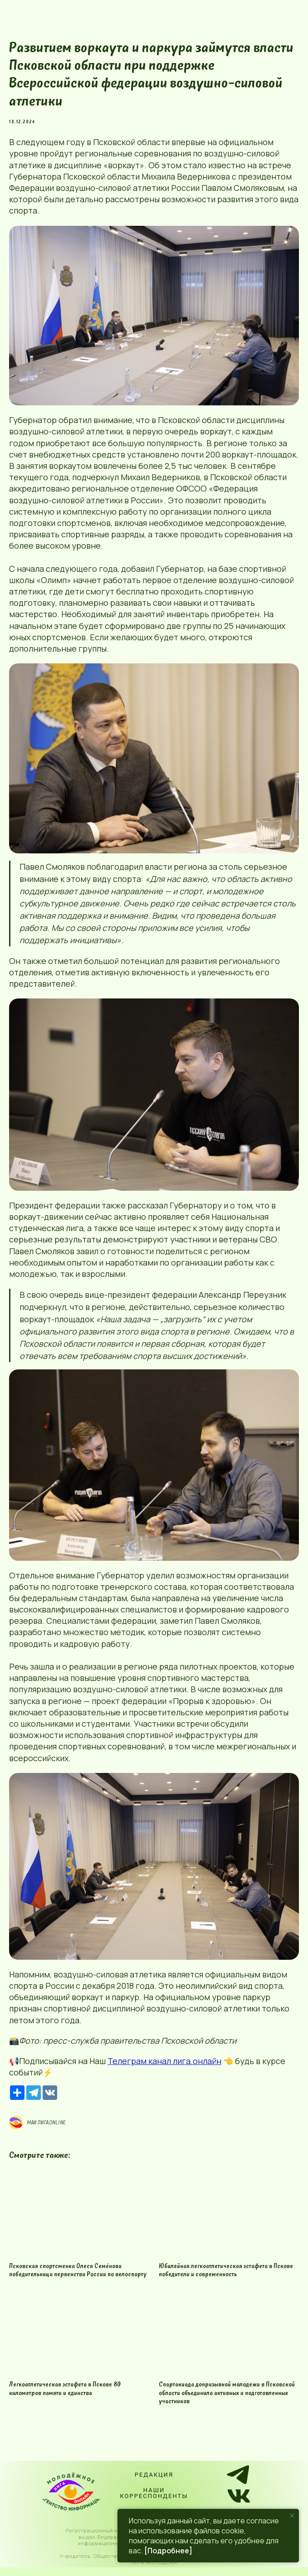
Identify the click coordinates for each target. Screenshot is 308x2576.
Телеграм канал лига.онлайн (164, 2065)
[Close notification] (292, 2515)
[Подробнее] (168, 2551)
